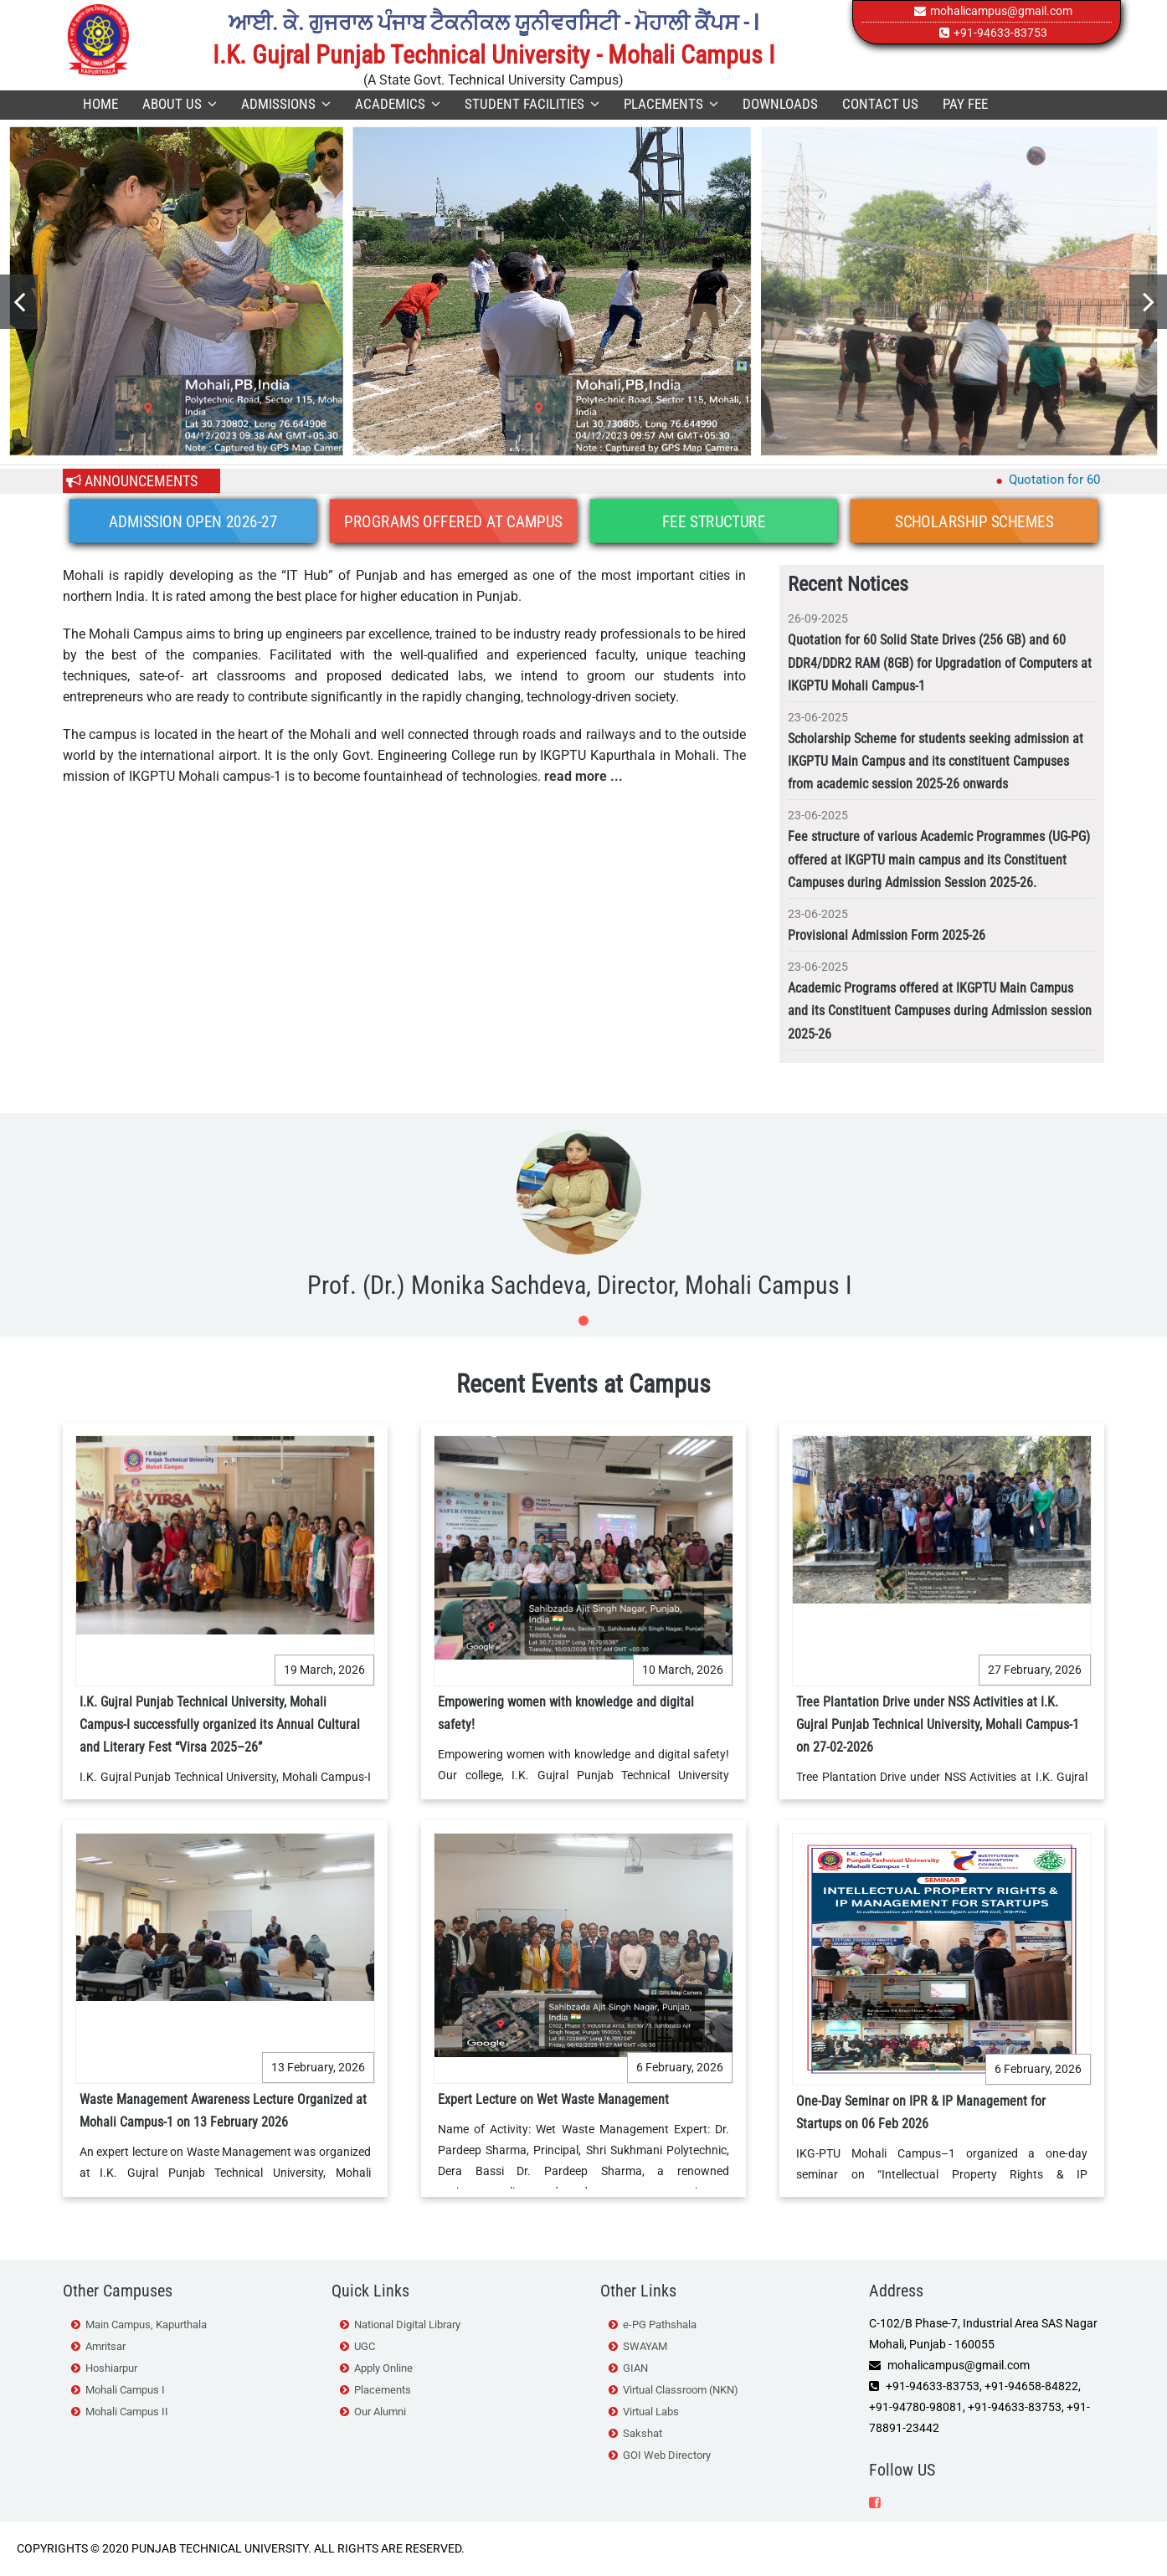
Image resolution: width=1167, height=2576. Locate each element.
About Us (179, 103)
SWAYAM (645, 2346)
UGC (364, 2346)
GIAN (635, 2368)
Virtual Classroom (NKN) (680, 2390)
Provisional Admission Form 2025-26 (886, 935)
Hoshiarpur (111, 2368)
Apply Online (383, 2368)
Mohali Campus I (125, 2390)
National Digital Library (407, 2324)
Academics (397, 103)
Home (100, 103)
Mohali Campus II (126, 2411)
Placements (671, 103)
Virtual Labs (651, 2411)
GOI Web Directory (667, 2455)
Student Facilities (532, 103)
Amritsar (105, 2346)
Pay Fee (965, 103)
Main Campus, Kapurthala (146, 2324)
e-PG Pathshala (660, 2324)
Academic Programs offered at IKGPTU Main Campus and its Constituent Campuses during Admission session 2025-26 (940, 1010)
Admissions (286, 103)
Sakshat (642, 2433)
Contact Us (880, 103)
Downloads (780, 103)
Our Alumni (380, 2411)
